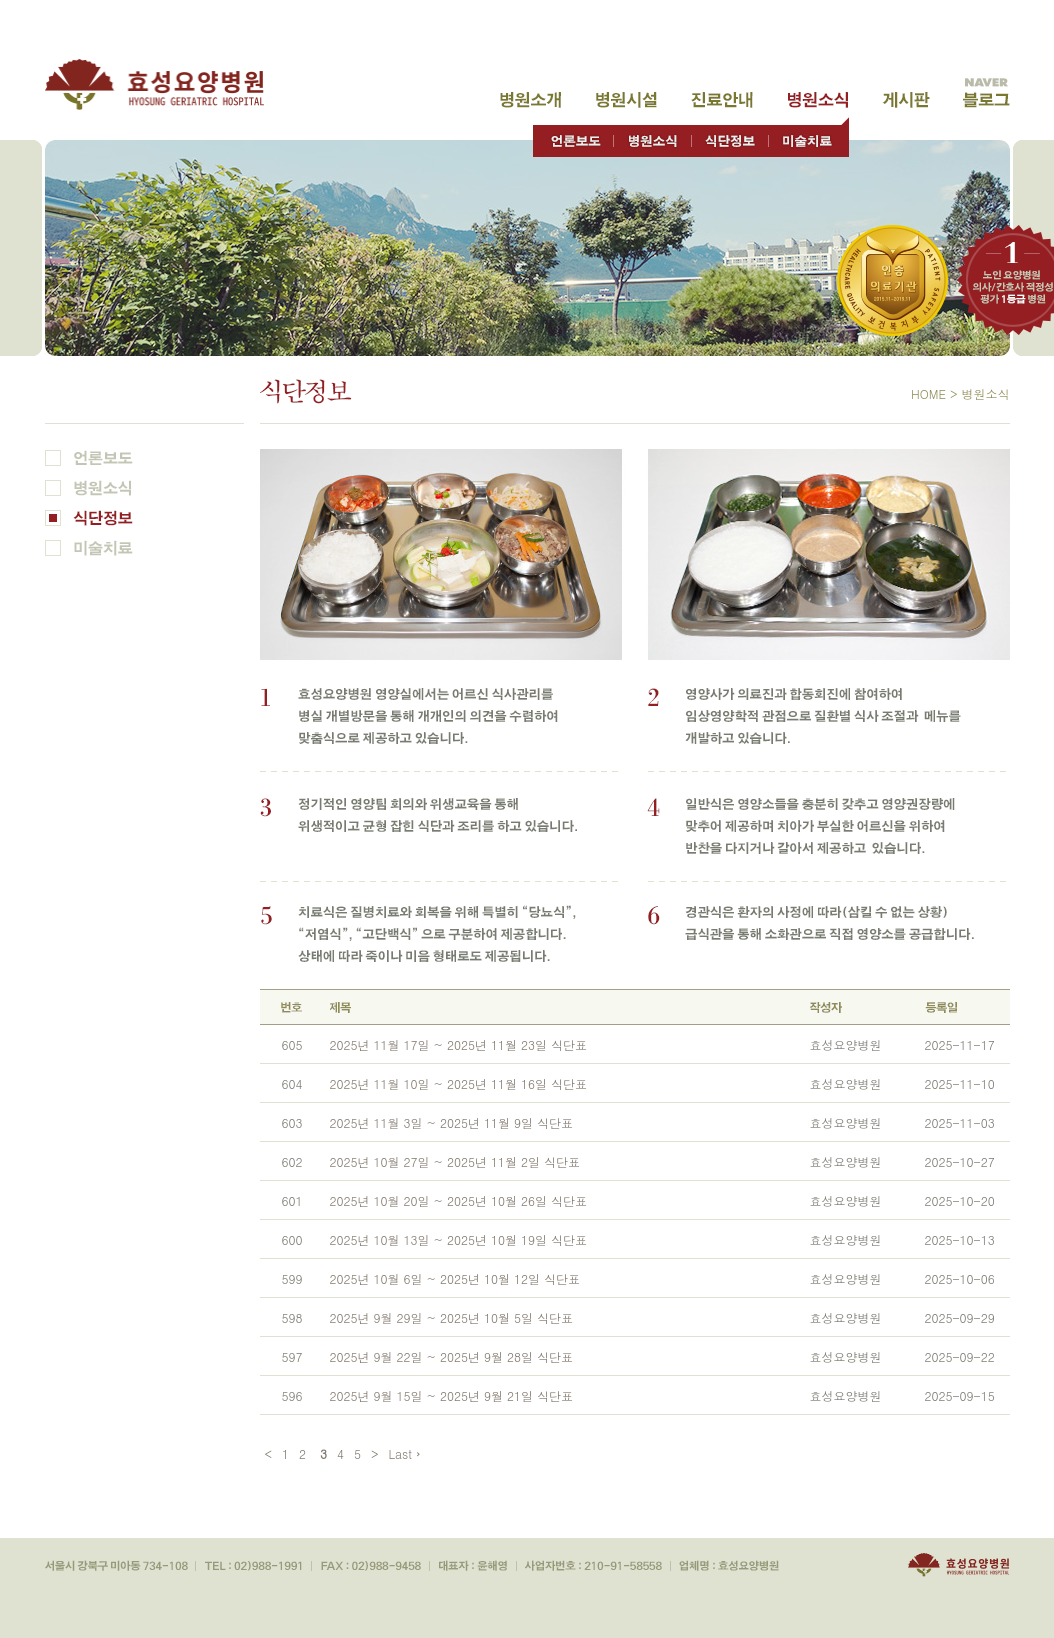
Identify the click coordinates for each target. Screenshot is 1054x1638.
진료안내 (722, 100)
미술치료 (808, 136)
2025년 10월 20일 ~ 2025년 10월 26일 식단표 (458, 1200)
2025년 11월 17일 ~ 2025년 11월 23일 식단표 (458, 1044)
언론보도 (573, 136)
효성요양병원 (165, 84)
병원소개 (530, 100)
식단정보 (730, 136)
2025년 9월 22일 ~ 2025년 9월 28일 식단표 (452, 1356)
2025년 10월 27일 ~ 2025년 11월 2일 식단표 (455, 1161)
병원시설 (626, 100)
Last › (405, 1453)
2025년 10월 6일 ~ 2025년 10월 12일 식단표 (455, 1278)
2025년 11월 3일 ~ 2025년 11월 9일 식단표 (452, 1122)
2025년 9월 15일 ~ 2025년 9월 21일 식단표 (452, 1395)
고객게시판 (906, 100)
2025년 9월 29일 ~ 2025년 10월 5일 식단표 (452, 1317)
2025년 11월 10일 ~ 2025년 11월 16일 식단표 (458, 1083)
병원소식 (818, 100)
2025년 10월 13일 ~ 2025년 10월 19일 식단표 (458, 1239)
